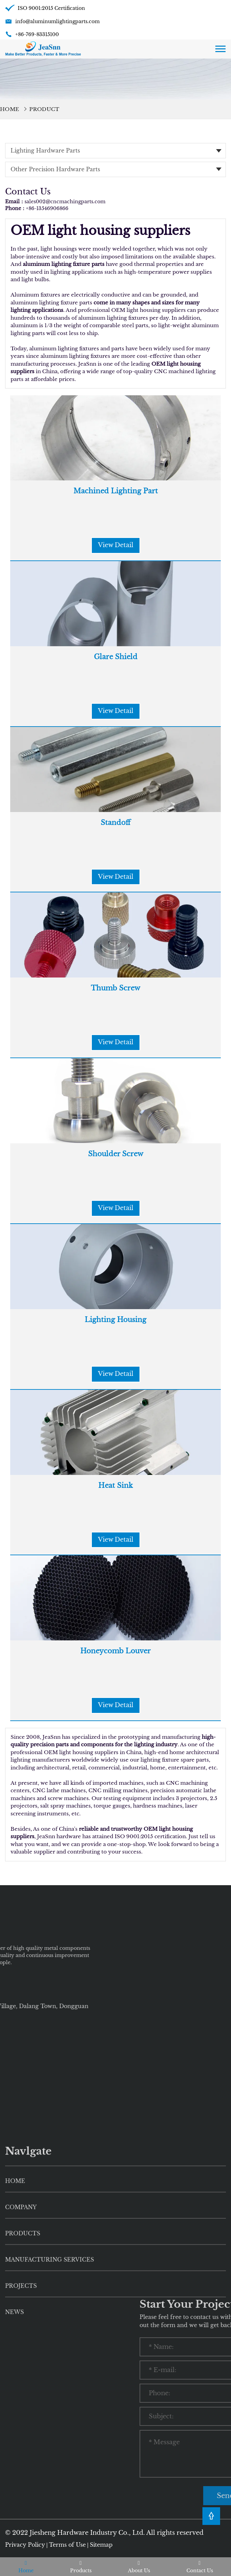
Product (44, 109)
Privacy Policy (25, 2544)
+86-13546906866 (47, 208)
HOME (15, 2308)
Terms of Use (67, 2544)
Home (9, 109)
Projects (21, 2413)
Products (22, 2360)
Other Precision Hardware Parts (55, 169)
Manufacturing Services (49, 2387)
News (14, 2439)
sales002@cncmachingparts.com (64, 201)
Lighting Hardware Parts (45, 150)
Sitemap (101, 2544)
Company (21, 2334)
